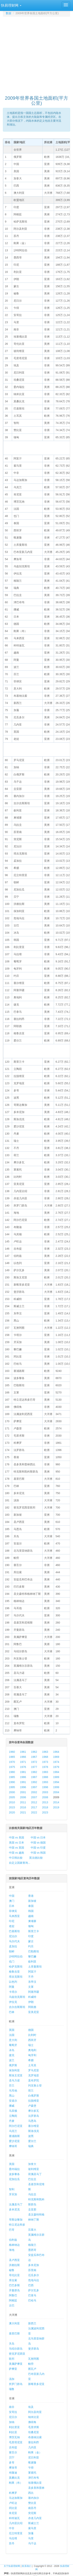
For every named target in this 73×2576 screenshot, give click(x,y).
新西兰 (32, 2323)
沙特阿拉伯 (16, 1956)
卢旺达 (13, 2502)
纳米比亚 (33, 2417)
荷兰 (31, 2090)
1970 (12, 1761)
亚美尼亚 (33, 2012)
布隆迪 (13, 2472)
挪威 (11, 2105)
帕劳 (31, 2363)
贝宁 (11, 2457)
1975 (12, 1767)
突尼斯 (32, 2513)
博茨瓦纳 (14, 2437)
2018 (45, 1807)
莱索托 (32, 2472)
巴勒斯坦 (33, 1951)
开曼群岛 (14, 2290)
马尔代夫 (14, 1941)
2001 (23, 1792)
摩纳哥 (13, 2146)
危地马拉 (33, 2280)
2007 (34, 1797)
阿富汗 (32, 1971)
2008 (45, 1797)
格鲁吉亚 (14, 1971)
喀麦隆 (32, 2462)
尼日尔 (13, 2417)
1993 (45, 1782)
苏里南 (32, 2270)
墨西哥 (32, 2249)
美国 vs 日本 (16, 1842)
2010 (12, 1802)
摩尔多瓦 (33, 2110)
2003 (45, 1792)
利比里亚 (14, 2427)
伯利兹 (13, 2239)
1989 (56, 1777)
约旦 (31, 1946)
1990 (12, 1782)
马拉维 (13, 2538)
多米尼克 (14, 2209)
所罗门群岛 (16, 2384)
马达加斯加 (16, 2497)
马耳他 (13, 2090)
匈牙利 (32, 2055)
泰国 (31, 1905)
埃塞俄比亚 (35, 2482)
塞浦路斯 (14, 2136)
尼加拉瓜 (14, 2179)
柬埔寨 (32, 1921)
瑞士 (31, 2045)
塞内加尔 (33, 2497)
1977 (34, 1767)
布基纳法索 (35, 2437)
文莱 (31, 1986)
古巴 (11, 2305)
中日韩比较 (16, 1857)
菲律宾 (13, 1911)
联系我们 (26, 2566)
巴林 (11, 2012)
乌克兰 (13, 2131)
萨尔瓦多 (33, 2290)
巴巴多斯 (14, 2285)
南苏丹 (32, 2508)
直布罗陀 (33, 2080)
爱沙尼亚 (14, 2141)
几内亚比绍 (16, 2523)
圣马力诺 (14, 2080)
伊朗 (31, 2001)
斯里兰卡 (33, 1931)
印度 (31, 1936)
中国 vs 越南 (16, 1852)
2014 (56, 1802)
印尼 (11, 1921)
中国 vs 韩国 (38, 1852)
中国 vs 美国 (16, 1837)
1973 (45, 1761)
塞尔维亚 (33, 2125)
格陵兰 (32, 2244)
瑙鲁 (11, 2389)
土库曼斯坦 (35, 1966)
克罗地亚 (33, 2075)
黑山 (11, 2095)
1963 (45, 1751)
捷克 (11, 2055)
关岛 (11, 2343)
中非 (11, 2528)
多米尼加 (33, 2265)
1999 (56, 1787)
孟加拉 (13, 1946)
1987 (34, 1777)
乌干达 (32, 2543)
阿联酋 (32, 2007)
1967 (34, 1756)
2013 (45, 1802)
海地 (11, 2249)
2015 (12, 1807)
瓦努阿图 (33, 2358)
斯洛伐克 (33, 2131)
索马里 (32, 2528)
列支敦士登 (35, 2085)
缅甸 (31, 1926)
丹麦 (11, 2120)
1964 (56, 1751)
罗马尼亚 (33, 2070)
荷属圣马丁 (35, 2174)
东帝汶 (32, 1981)
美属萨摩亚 (16, 2363)
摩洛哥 (13, 2467)
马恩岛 (32, 2120)
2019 (56, 1807)
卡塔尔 (13, 1991)
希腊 (31, 2060)
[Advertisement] (36, 54)
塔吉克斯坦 (16, 1976)
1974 (56, 1761)
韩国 (31, 1911)
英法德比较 (36, 1857)
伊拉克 (13, 2001)
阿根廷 (13, 2300)
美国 (11, 2164)
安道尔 (13, 2100)
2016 (23, 1807)
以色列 (13, 1981)
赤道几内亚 (35, 2518)
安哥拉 (13, 2412)
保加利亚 (14, 2070)
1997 (34, 1787)
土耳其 (32, 2065)
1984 (56, 1772)
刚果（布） (16, 2482)
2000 (12, 1792)
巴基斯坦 (14, 1931)
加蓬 (31, 2533)
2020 (12, 1812)
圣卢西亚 (14, 2260)
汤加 (11, 2378)
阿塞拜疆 (33, 1991)
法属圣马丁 (16, 2204)
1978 (45, 1767)
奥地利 (32, 2050)
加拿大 (32, 2164)
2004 (56, 1792)
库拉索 (13, 2280)
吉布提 (13, 2447)
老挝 (11, 1926)
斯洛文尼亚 (16, 2075)
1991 (23, 1782)
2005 (12, 1797)
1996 (23, 1787)
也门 (11, 1961)
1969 (56, 1756)
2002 (34, 1792)
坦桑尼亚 (33, 2432)
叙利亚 (32, 1961)
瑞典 (31, 2146)
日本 (11, 1905)
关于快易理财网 (12, 2566)
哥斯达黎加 (16, 2219)
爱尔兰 (32, 2141)
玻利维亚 (33, 2169)
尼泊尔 (13, 1936)
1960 (12, 1751)
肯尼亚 (13, 2513)
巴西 (31, 2285)
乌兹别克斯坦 (17, 1996)
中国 (11, 1895)
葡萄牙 (13, 2045)
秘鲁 (11, 2270)
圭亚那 (32, 2209)
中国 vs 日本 (38, 1837)
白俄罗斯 (33, 2095)
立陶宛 (13, 2115)
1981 (23, 1772)
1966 (23, 1756)
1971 (23, 1761)
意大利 (13, 2040)
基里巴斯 (14, 2333)
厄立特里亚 (16, 2533)
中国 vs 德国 (38, 1842)
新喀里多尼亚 (36, 2384)
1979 (56, 1767)
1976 (23, 1767)
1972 (34, 1761)
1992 (34, 1782)
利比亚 (13, 2432)
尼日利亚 (33, 2457)
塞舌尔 (13, 2452)
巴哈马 (32, 2300)
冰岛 (11, 2050)
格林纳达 (14, 2244)
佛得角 (32, 2422)
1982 (34, 1772)
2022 (34, 1812)
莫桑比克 (14, 2477)
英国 (11, 2029)
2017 (34, 1807)
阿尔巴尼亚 (16, 2125)
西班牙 (32, 2040)
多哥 (11, 2462)
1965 (12, 1756)
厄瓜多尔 (33, 2275)
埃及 (31, 2406)
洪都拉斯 (14, 2265)
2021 (23, 1812)
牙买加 (13, 2194)
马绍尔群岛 (16, 2348)
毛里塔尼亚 (16, 2442)
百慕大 (32, 2229)
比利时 (32, 2035)
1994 (56, 1782)
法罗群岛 (33, 2115)
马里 (31, 2538)
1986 (23, 1777)
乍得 (31, 2467)
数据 (8, 13)
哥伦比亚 (14, 2275)
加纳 (11, 2422)
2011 (23, 1802)
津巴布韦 (33, 2477)
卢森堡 (32, 2105)
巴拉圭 (32, 2179)
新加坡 (32, 1900)
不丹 (31, 1976)
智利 (11, 2189)
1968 (45, 1756)
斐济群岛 (33, 2348)
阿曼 (11, 1986)
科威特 (32, 1996)
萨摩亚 (13, 2368)
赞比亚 (32, 2502)
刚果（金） (35, 2452)
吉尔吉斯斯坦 (17, 2007)
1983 (45, 1772)
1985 (12, 1777)
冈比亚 (13, 2508)
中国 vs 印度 (38, 1847)
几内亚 (32, 2447)
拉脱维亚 (33, 2100)
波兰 (11, 2060)
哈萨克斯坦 (16, 1966)
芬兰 (11, 2085)
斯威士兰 (33, 2523)
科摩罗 (13, 2492)
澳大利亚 (14, 2323)
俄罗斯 (13, 2065)
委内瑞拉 (14, 2169)
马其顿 (13, 2110)
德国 (31, 2029)
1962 (34, 1751)
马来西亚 (14, 1916)
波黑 (31, 2136)
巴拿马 (32, 2295)
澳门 (11, 1900)
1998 (45, 1787)
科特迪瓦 (14, 2518)
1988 (45, 1777)
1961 (23, 1751)
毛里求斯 (33, 2427)
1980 (12, 1772)
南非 (11, 2406)
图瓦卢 (32, 2368)
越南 (31, 1916)
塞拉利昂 (33, 2442)
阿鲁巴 (13, 2295)
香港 (31, 1895)
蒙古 (31, 1941)
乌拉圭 (32, 2194)
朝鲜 (11, 1951)
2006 (23, 1797)
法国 (11, 2035)
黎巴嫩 (32, 1956)
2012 (34, 1802)
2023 (45, 1812)
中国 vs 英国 (16, 1847)
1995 (12, 1787)
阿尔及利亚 (35, 2412)
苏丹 (11, 2543)
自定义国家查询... (19, 1862)
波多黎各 (14, 2174)
